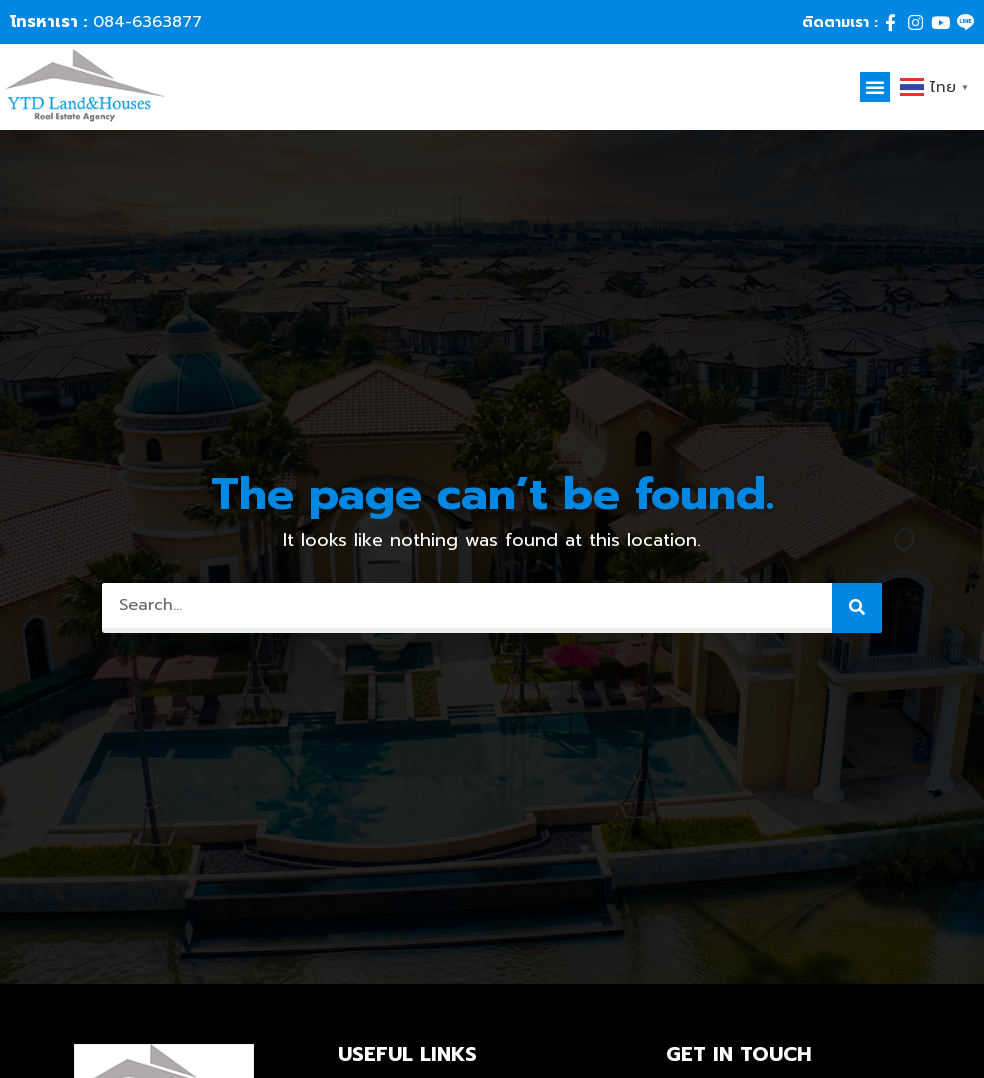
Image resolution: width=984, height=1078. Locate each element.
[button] (875, 87)
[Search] (857, 608)
